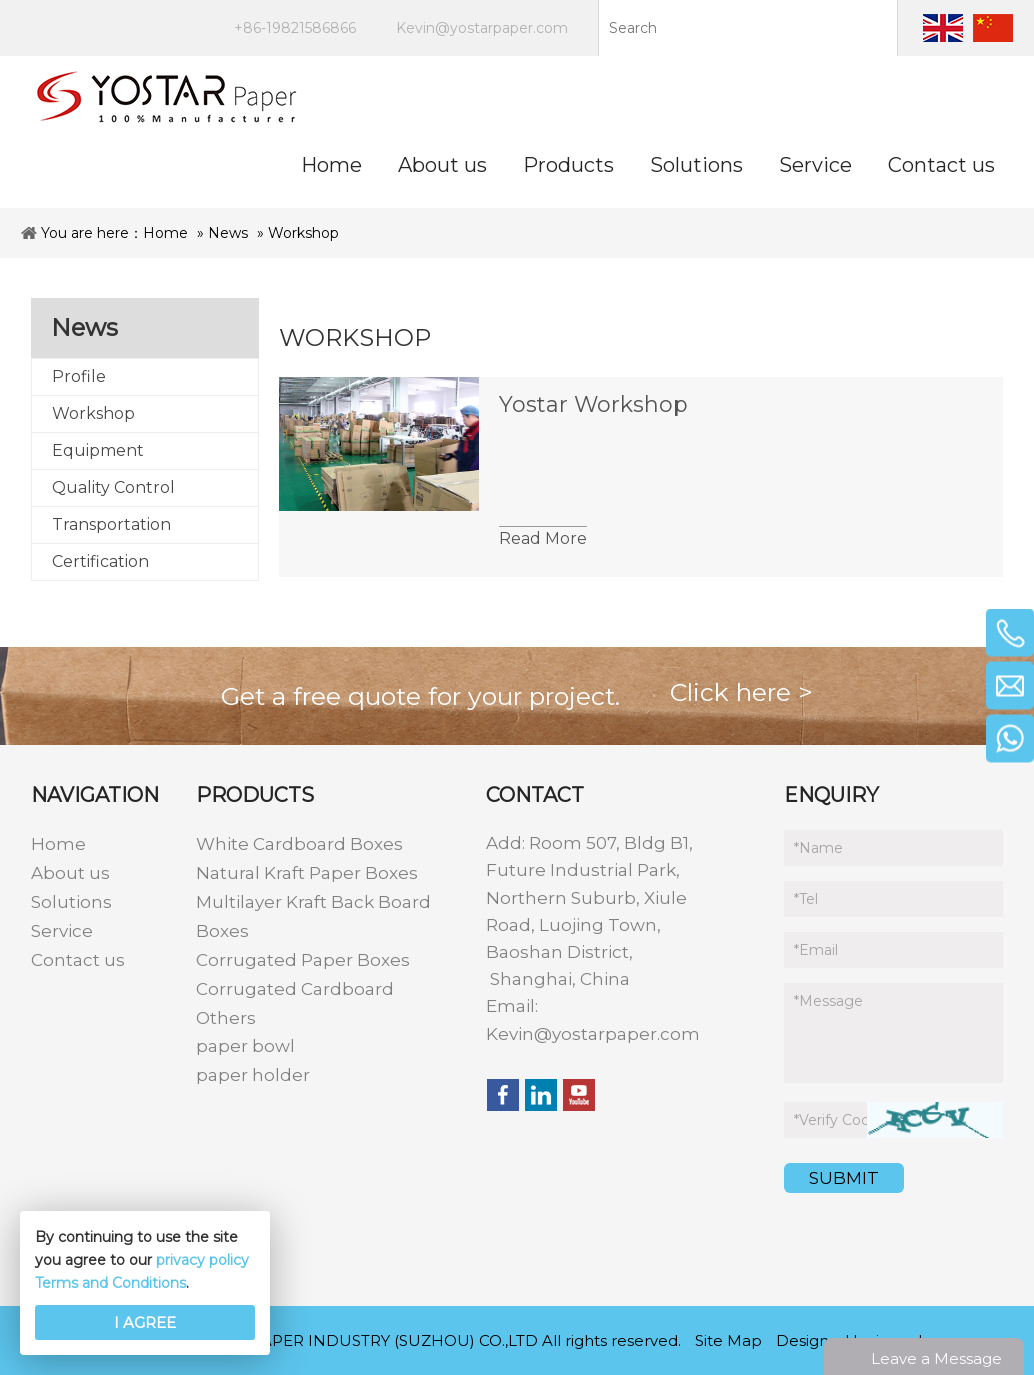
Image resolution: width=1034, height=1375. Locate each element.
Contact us (78, 960)
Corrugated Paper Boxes (303, 960)
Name (818, 848)
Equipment (98, 450)
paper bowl (245, 1046)
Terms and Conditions (110, 1283)
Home (165, 233)
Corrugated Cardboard (295, 989)
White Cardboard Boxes (299, 844)
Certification (100, 561)
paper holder (253, 1075)
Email (816, 950)
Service (62, 931)
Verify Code (836, 1120)
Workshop (303, 233)
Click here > (741, 692)
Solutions (71, 902)
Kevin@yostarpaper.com (482, 28)
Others (226, 1018)
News (228, 233)
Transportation (111, 524)
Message (828, 1001)
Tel (806, 899)
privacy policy (202, 1260)
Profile (79, 376)
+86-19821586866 (295, 28)
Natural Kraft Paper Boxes (307, 873)
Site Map (728, 1340)
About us (70, 873)
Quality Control (113, 487)
